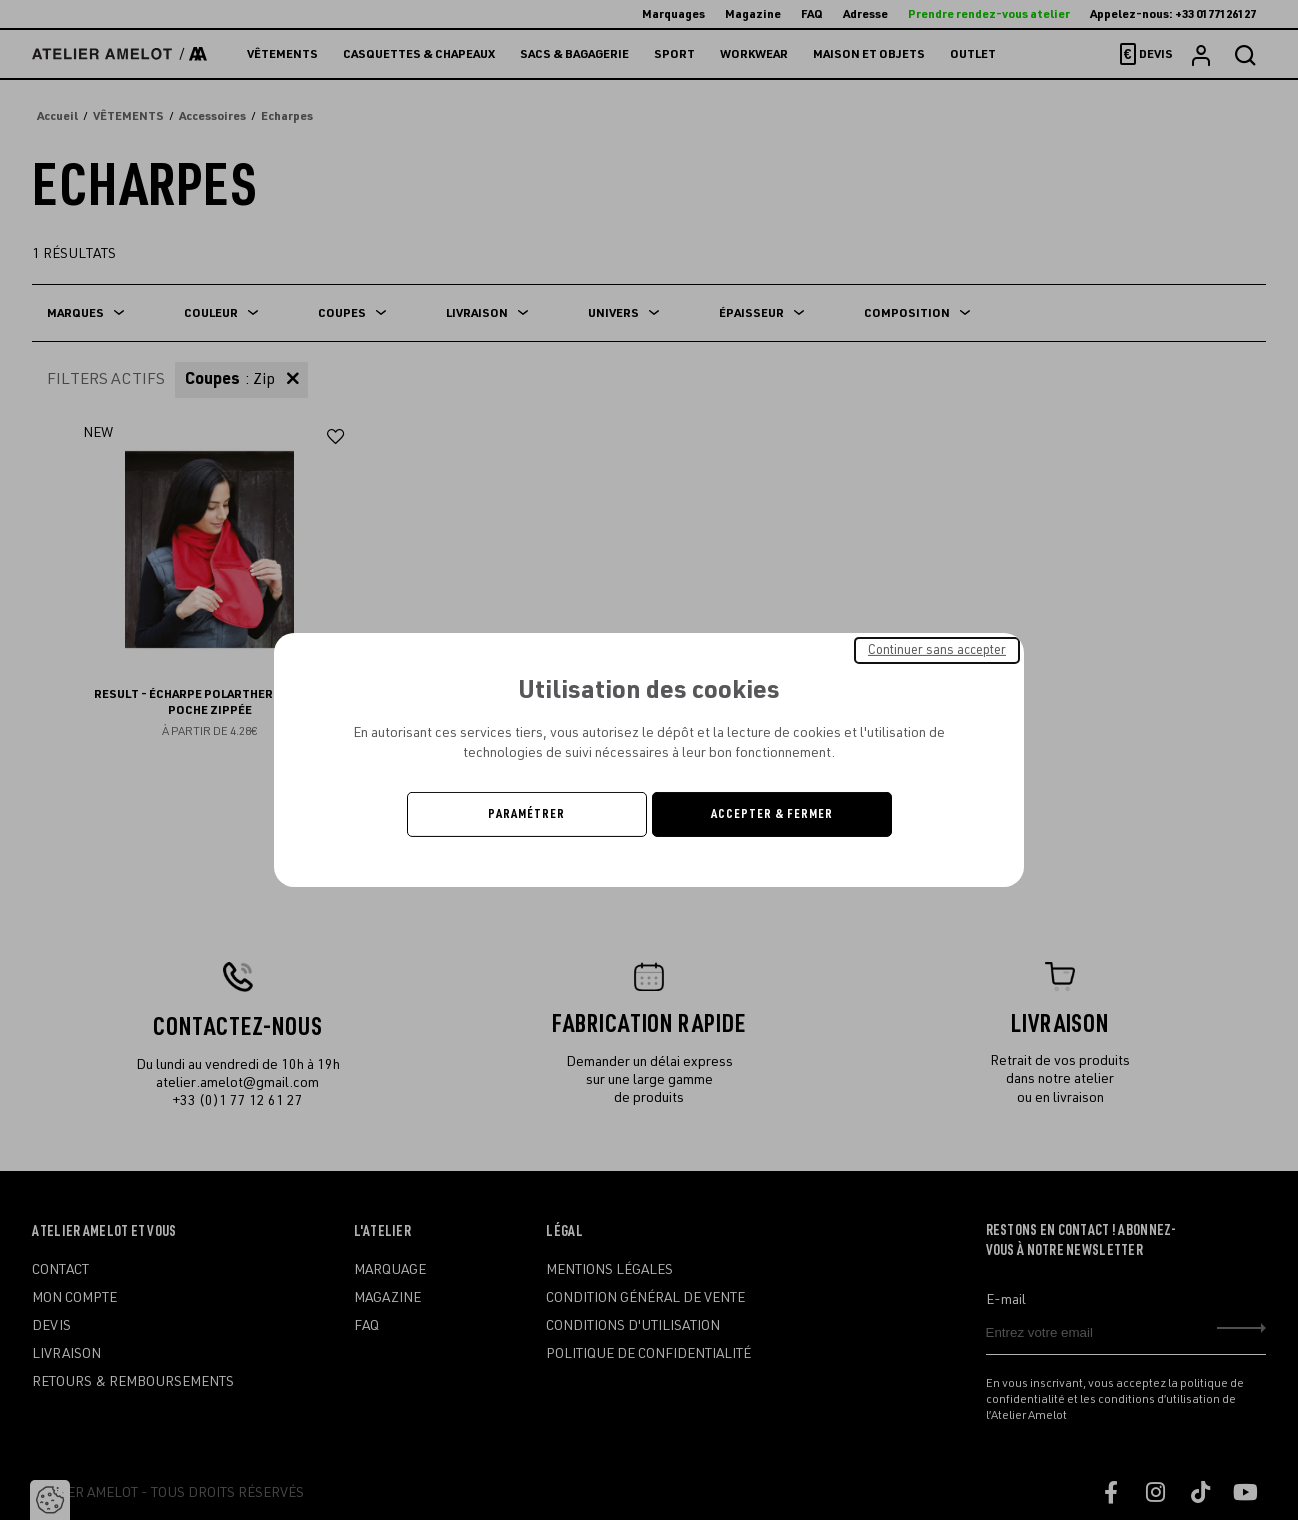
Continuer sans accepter (937, 650)
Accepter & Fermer (772, 814)
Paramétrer (526, 814)
